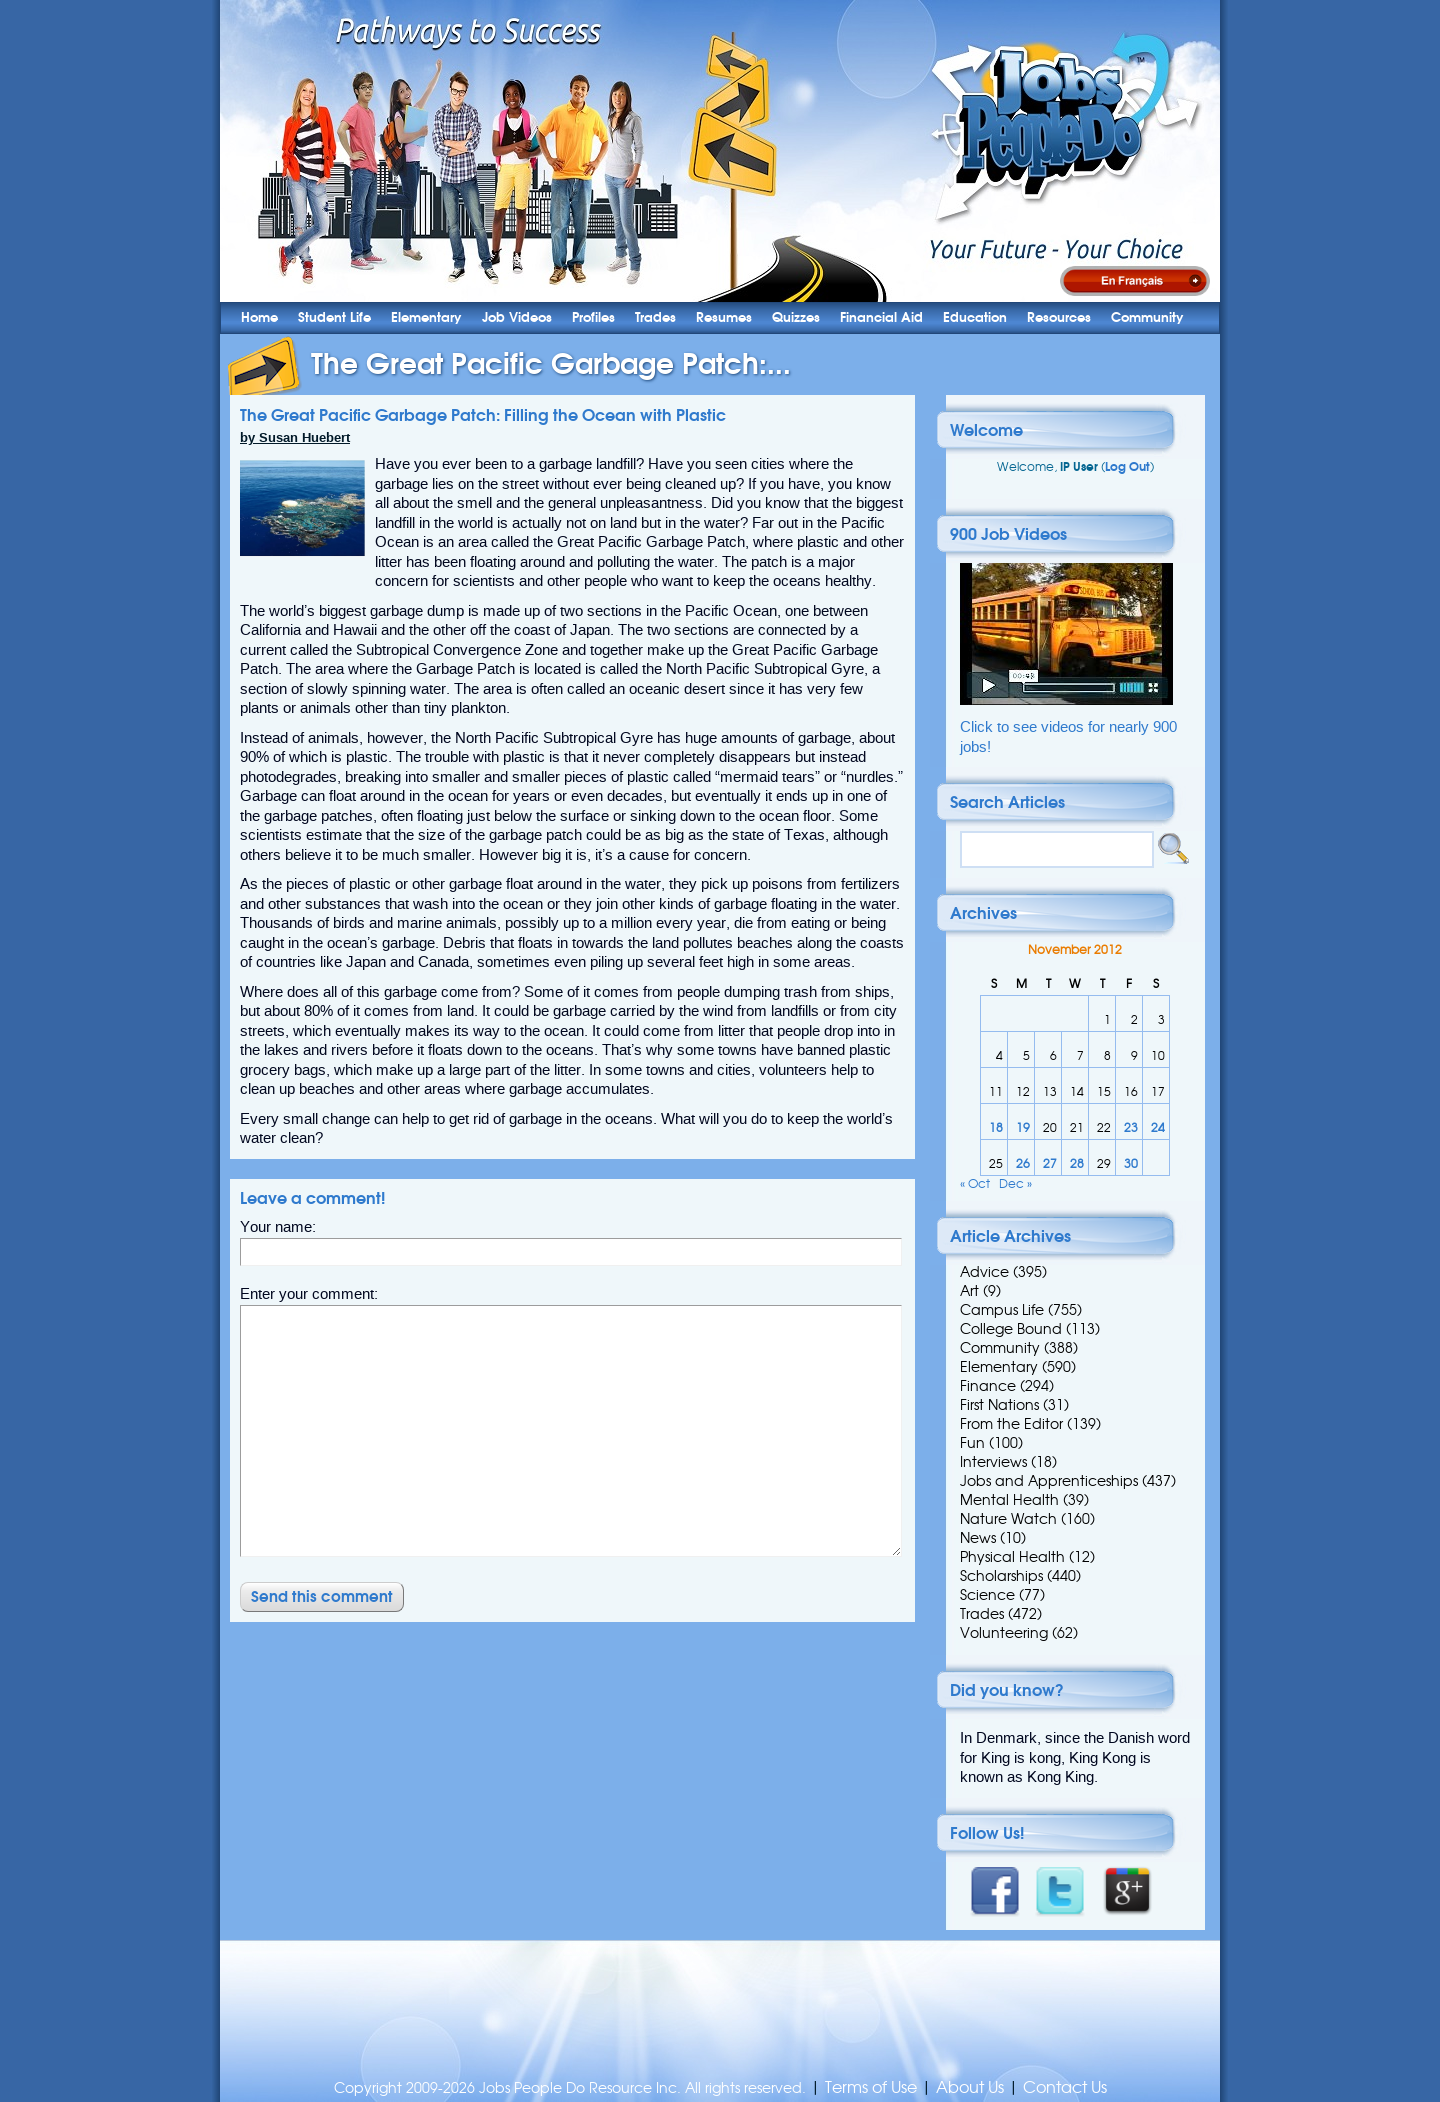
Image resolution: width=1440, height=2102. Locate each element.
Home (259, 317)
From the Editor (1011, 1424)
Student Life (334, 317)
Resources (1059, 317)
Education (975, 317)
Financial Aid (881, 317)
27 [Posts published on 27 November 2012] (1050, 1163)
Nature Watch (1008, 1519)
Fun (972, 1443)
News (978, 1538)
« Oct (975, 1183)
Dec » (1015, 1183)
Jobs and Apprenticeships (1049, 1481)
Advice (984, 1272)
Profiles (593, 317)
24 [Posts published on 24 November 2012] (1158, 1127)
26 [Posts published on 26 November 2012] (1023, 1163)
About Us (970, 2087)
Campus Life (1002, 1310)
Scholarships (1001, 1576)
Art (969, 1291)
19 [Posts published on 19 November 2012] (1023, 1127)
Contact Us (1065, 2087)
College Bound (1011, 1329)
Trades (655, 317)
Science (987, 1595)
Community (1147, 317)
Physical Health (1012, 1557)
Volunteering (1004, 1633)
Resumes (724, 317)
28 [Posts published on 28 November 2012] (1077, 1163)
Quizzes (796, 317)
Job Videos (517, 317)
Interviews (993, 1462)
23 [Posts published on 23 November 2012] (1131, 1127)
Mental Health (1009, 1500)
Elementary (426, 317)
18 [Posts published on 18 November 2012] (996, 1127)
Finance (988, 1386)
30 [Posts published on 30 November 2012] (1131, 1163)
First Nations (999, 1405)
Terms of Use (871, 2087)
